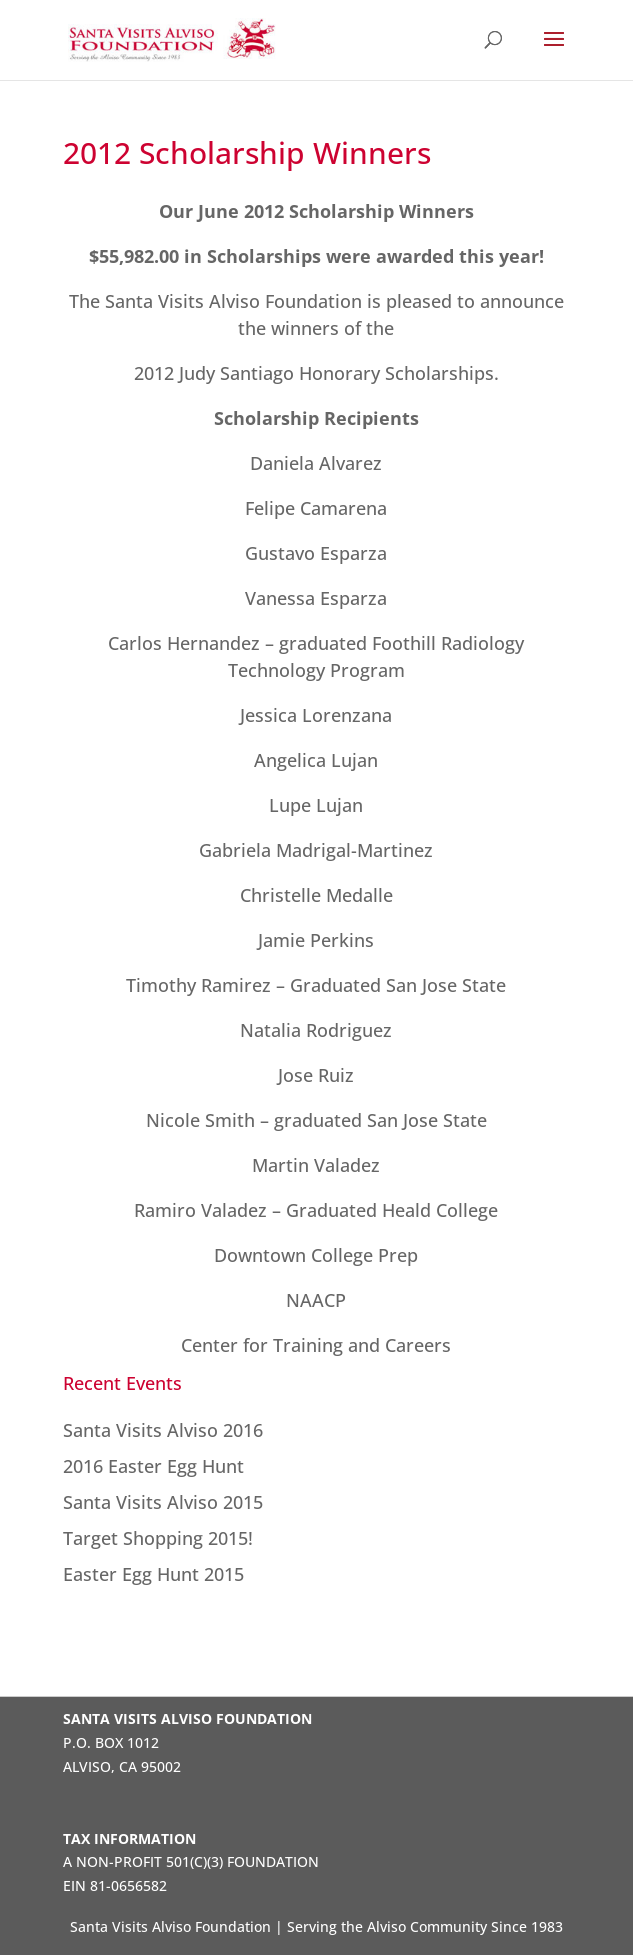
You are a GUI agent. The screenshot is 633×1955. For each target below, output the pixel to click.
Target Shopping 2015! (158, 1538)
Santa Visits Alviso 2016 (163, 1430)
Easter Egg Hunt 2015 (153, 1574)
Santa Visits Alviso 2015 (163, 1502)
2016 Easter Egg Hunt (153, 1466)
